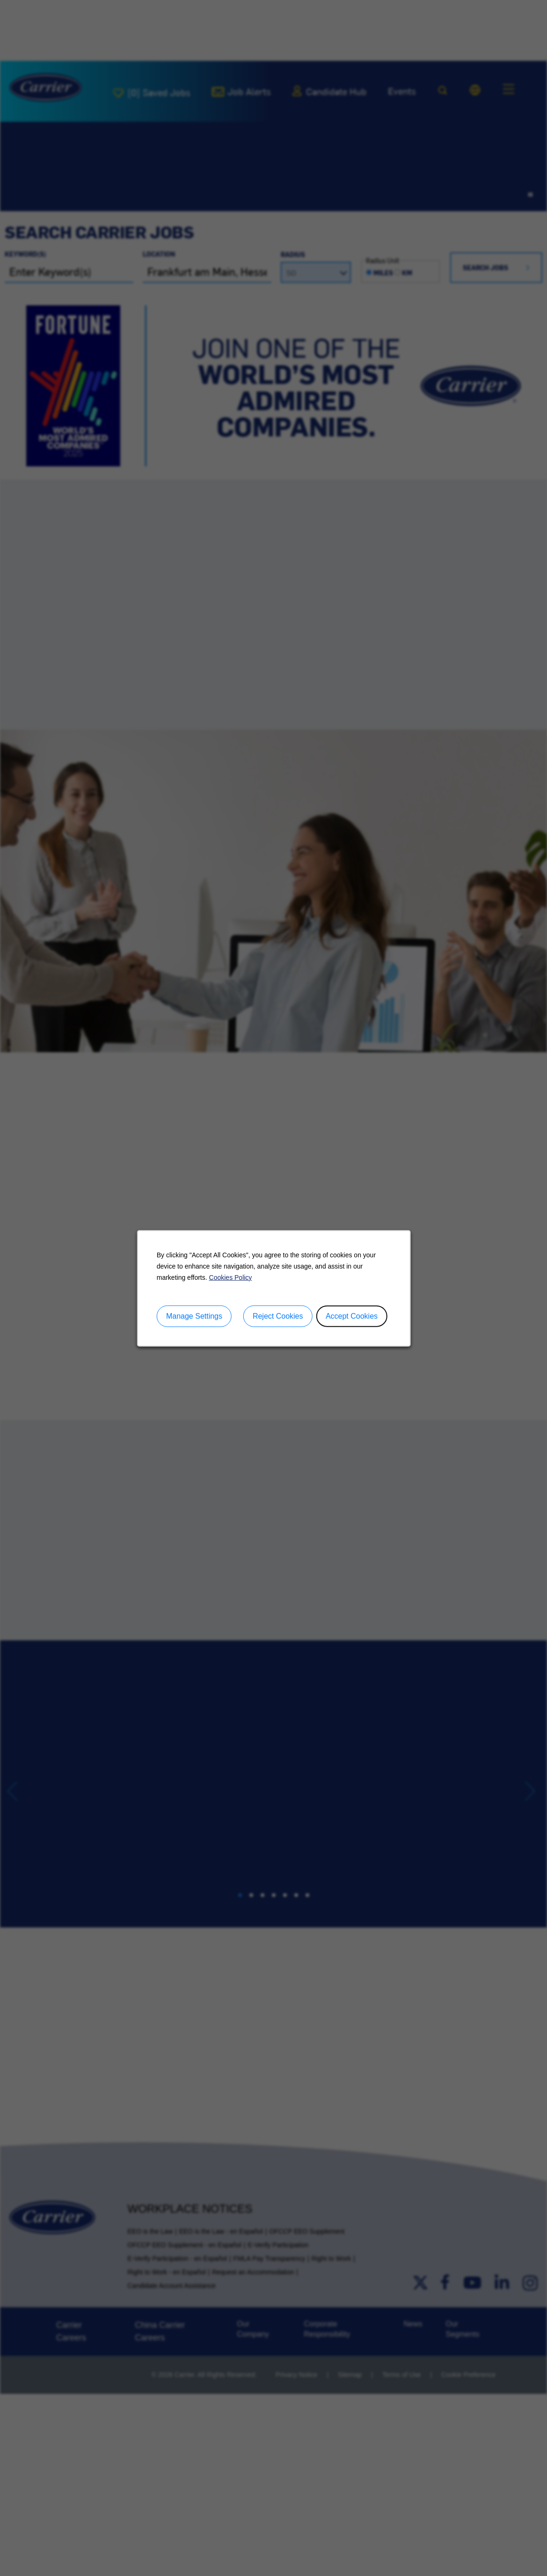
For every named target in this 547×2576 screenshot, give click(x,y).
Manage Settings (194, 1316)
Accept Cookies (351, 1316)
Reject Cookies (277, 1316)
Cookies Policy (230, 1277)
